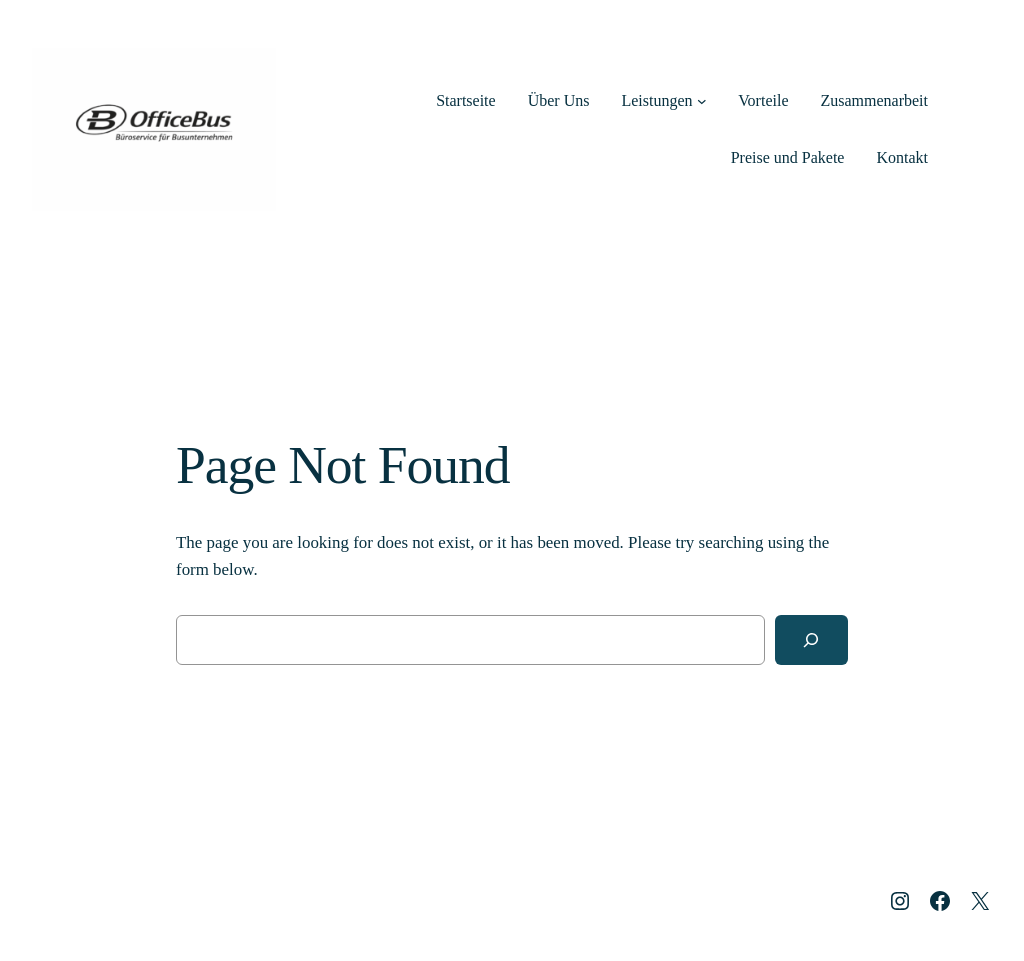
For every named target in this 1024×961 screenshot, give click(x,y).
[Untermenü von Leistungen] (702, 101)
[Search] (811, 640)
